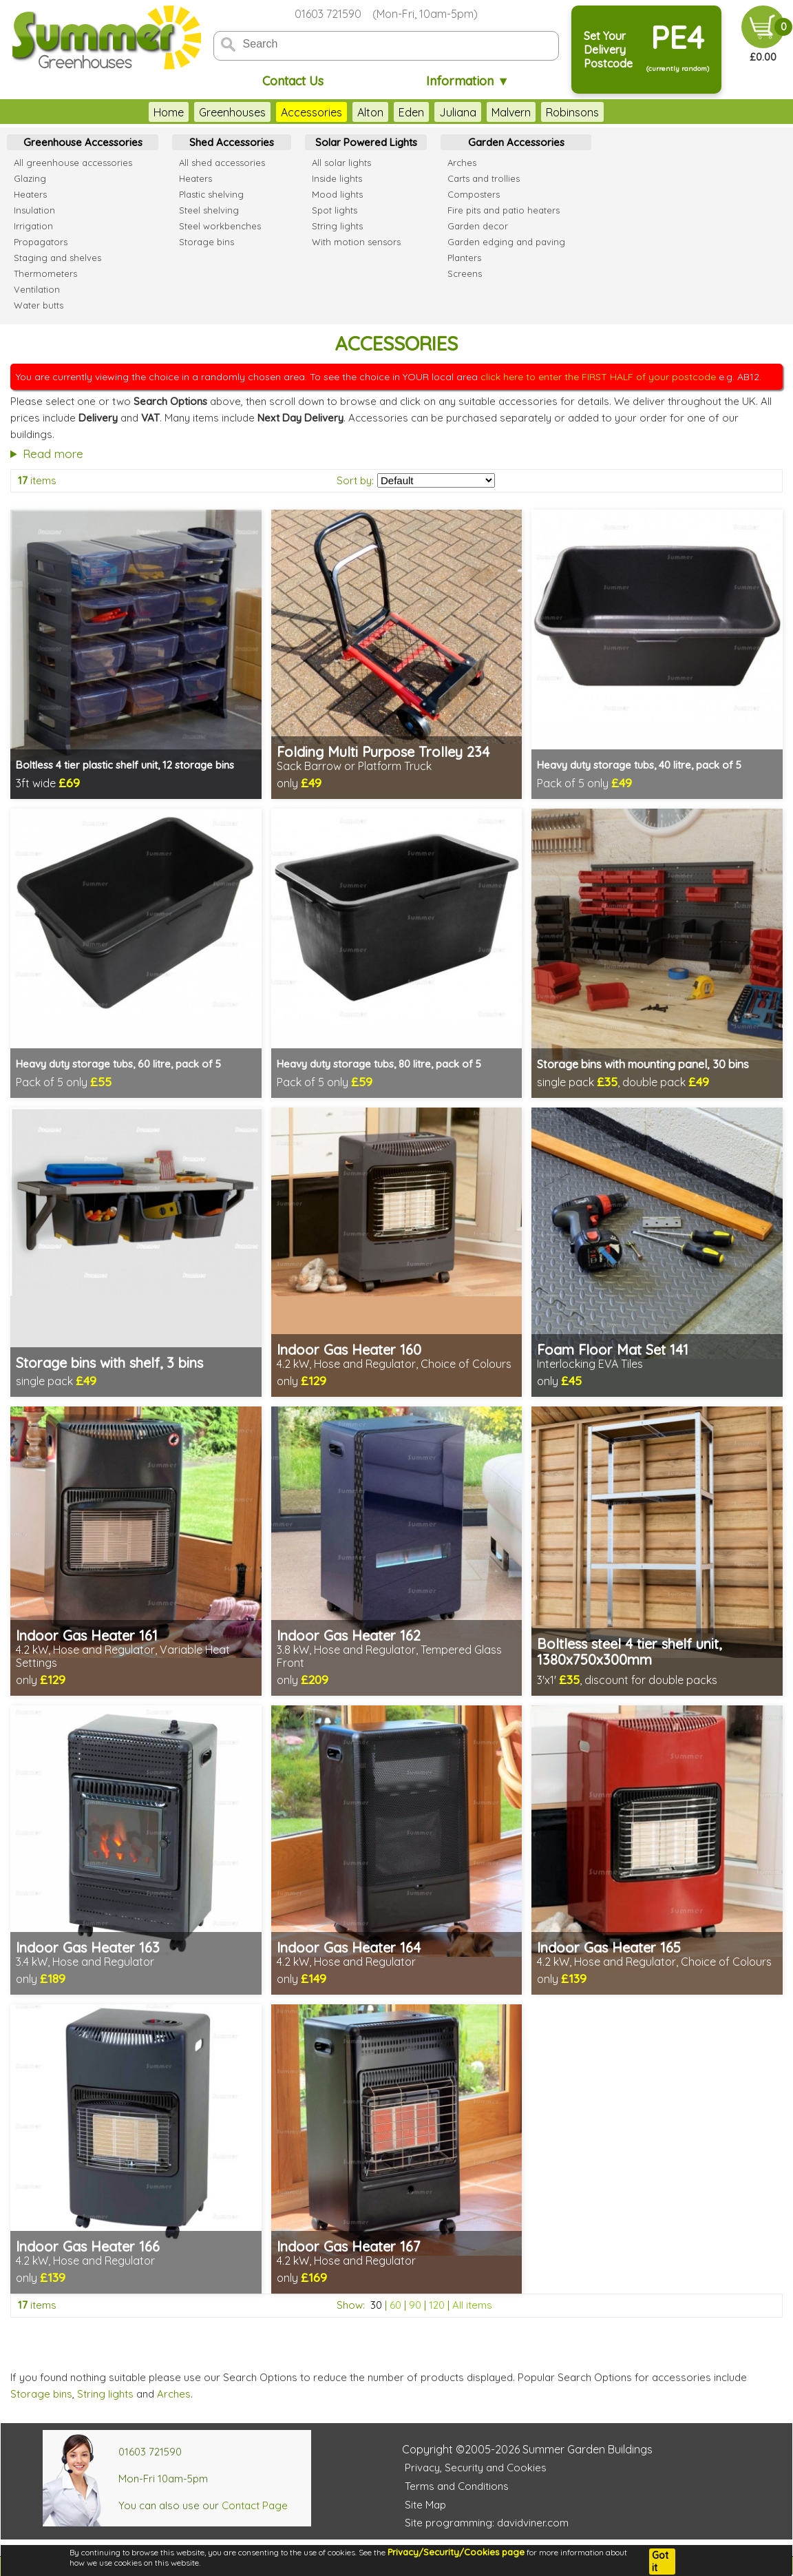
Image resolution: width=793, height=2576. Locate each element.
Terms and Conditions (457, 2486)
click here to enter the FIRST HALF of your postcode (598, 377)
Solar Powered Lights (366, 142)
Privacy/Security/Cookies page (456, 2551)
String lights (105, 2393)
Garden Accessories (516, 142)
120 (437, 2305)
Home (169, 112)
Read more (53, 453)
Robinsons (572, 112)
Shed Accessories (231, 142)
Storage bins (41, 2393)
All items (472, 2305)
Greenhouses (232, 112)
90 (415, 2305)
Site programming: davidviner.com (487, 2522)
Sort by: (355, 480)
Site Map (425, 2504)
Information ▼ (467, 81)
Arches (174, 2393)
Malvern (511, 112)
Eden (411, 112)
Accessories (311, 112)
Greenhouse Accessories (82, 142)
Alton (370, 112)
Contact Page (255, 2505)
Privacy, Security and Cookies (476, 2467)
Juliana (457, 112)
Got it (660, 2561)
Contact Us (293, 81)
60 (395, 2305)
